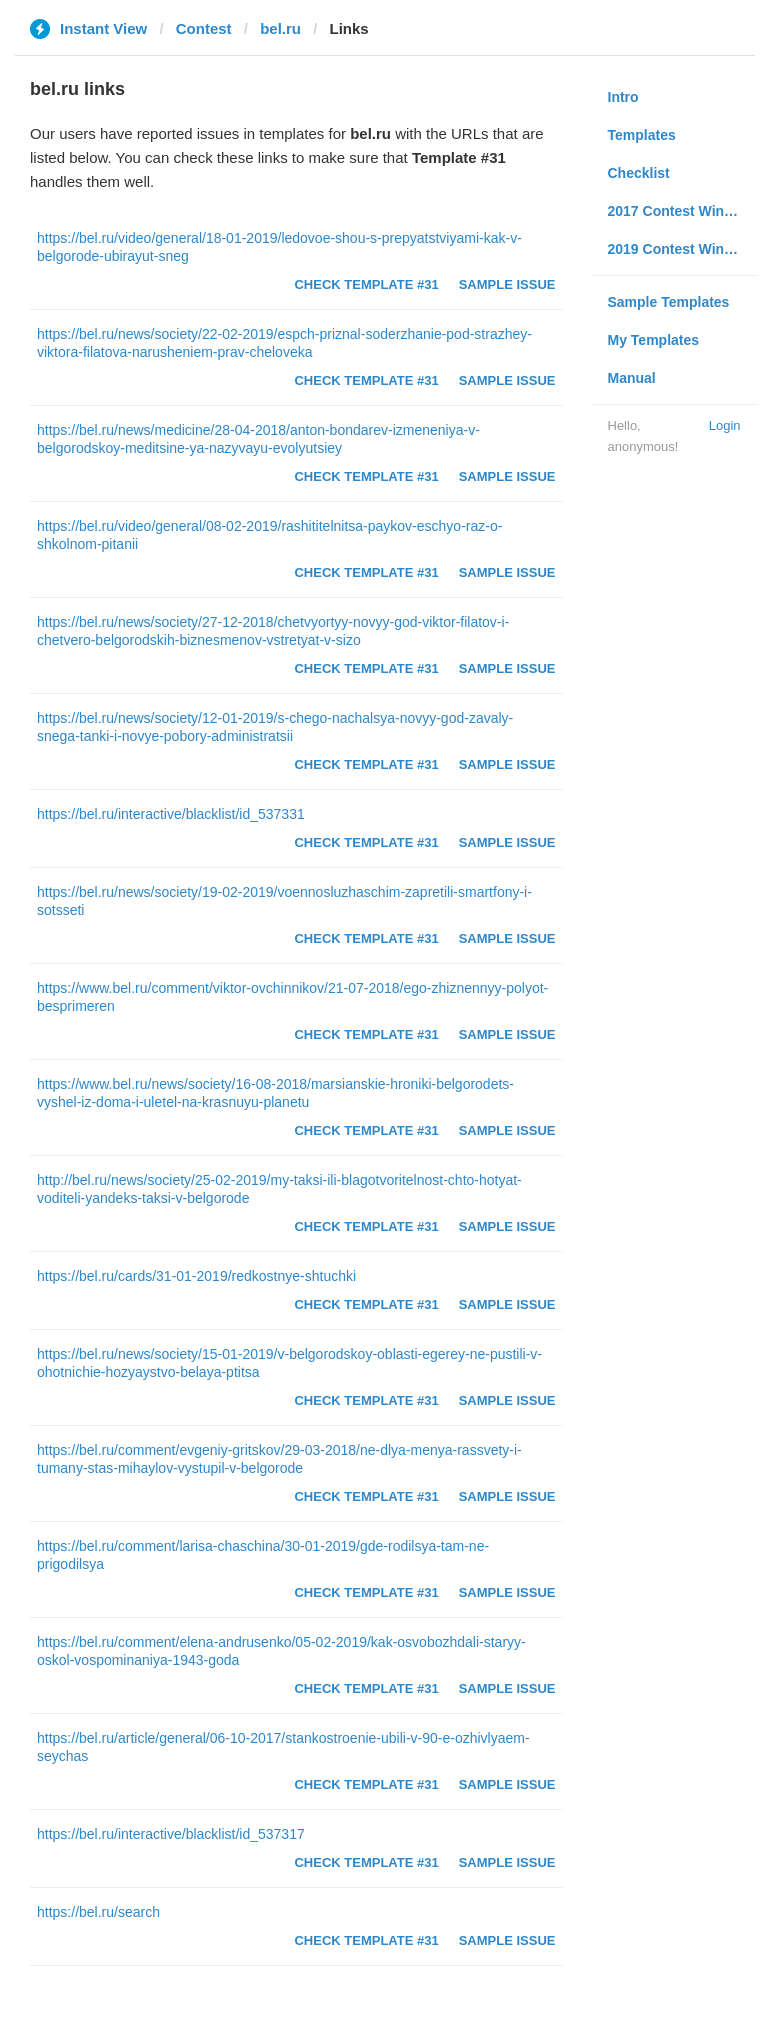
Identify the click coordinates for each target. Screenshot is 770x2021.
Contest (204, 28)
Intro (623, 97)
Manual (632, 378)
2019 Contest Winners (681, 249)
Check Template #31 (366, 284)
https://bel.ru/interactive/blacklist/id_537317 (171, 1834)
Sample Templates (669, 302)
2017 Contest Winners (681, 211)
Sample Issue (507, 284)
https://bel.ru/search (98, 1912)
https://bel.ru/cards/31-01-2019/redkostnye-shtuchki (196, 1276)
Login (725, 425)
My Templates (654, 340)
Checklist (639, 173)
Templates (642, 135)
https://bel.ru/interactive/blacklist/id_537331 (171, 814)
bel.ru (280, 28)
